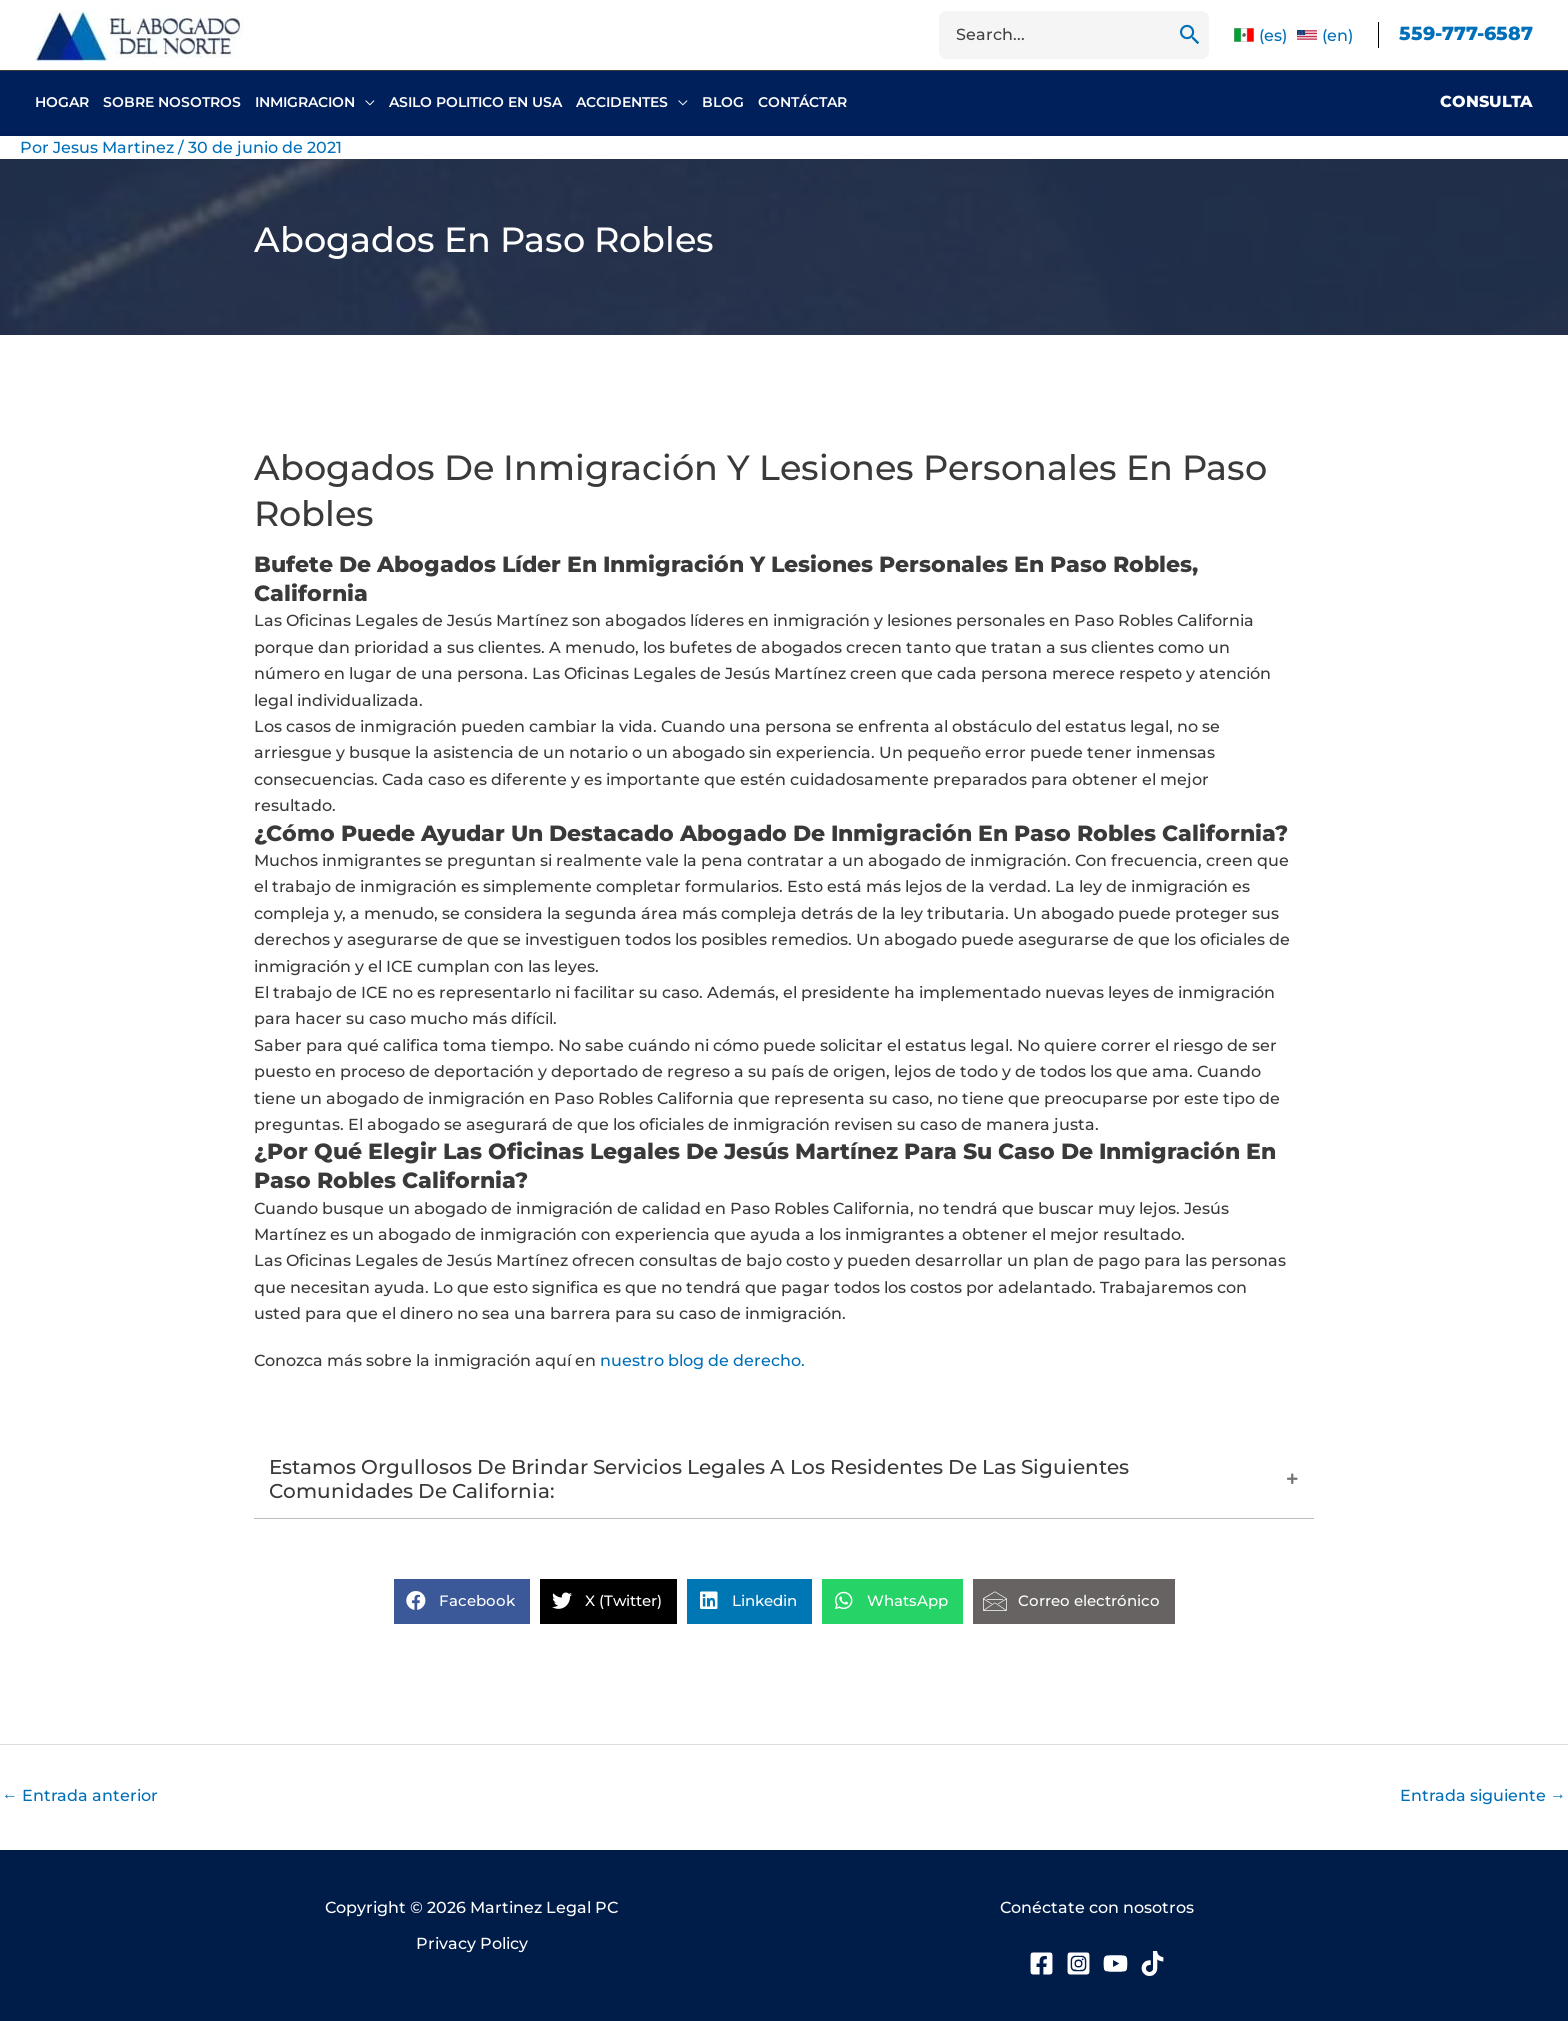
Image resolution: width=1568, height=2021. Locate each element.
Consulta (1486, 102)
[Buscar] (1190, 35)
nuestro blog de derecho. (702, 1360)
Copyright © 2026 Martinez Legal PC (471, 1907)
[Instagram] (1078, 1963)
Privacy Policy (472, 1943)
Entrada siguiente (1483, 1795)
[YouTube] (1115, 1963)
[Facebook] (1041, 1963)
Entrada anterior (80, 1795)
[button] (365, 102)
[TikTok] (1152, 1963)
